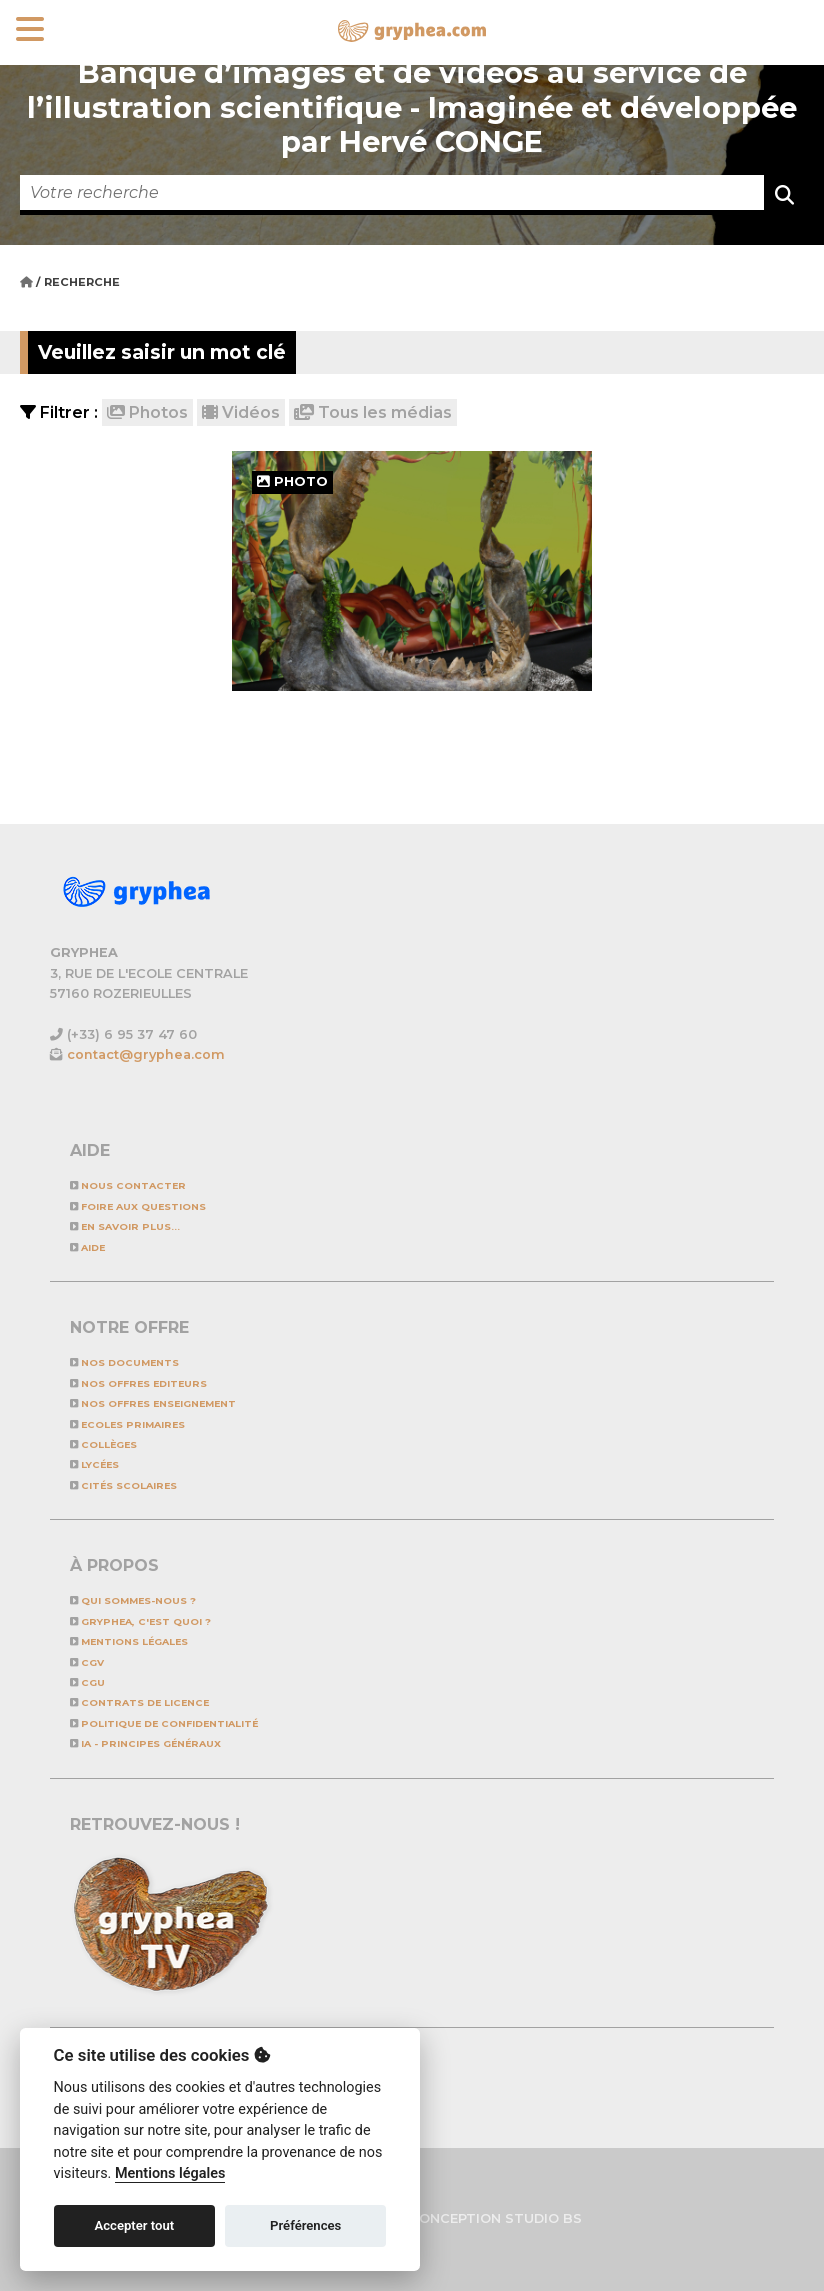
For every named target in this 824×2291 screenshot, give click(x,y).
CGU (87, 1682)
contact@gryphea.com (146, 1054)
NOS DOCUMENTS (124, 1362)
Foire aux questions (138, 1206)
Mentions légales (129, 1641)
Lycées (94, 1464)
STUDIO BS (543, 2218)
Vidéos (241, 412)
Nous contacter (128, 1185)
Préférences (305, 2225)
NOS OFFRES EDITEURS (138, 1383)
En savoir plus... (125, 1226)
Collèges (103, 1444)
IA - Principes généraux (145, 1743)
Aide (87, 1247)
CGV (87, 1662)
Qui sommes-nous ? (133, 1600)
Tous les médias (373, 412)
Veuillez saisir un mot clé (162, 352)
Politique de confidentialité (164, 1723)
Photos (147, 412)
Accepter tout (134, 2225)
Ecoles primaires (127, 1424)
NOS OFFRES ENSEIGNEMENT (153, 1403)
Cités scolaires (123, 1485)
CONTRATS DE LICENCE (139, 1702)
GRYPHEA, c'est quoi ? (140, 1621)
